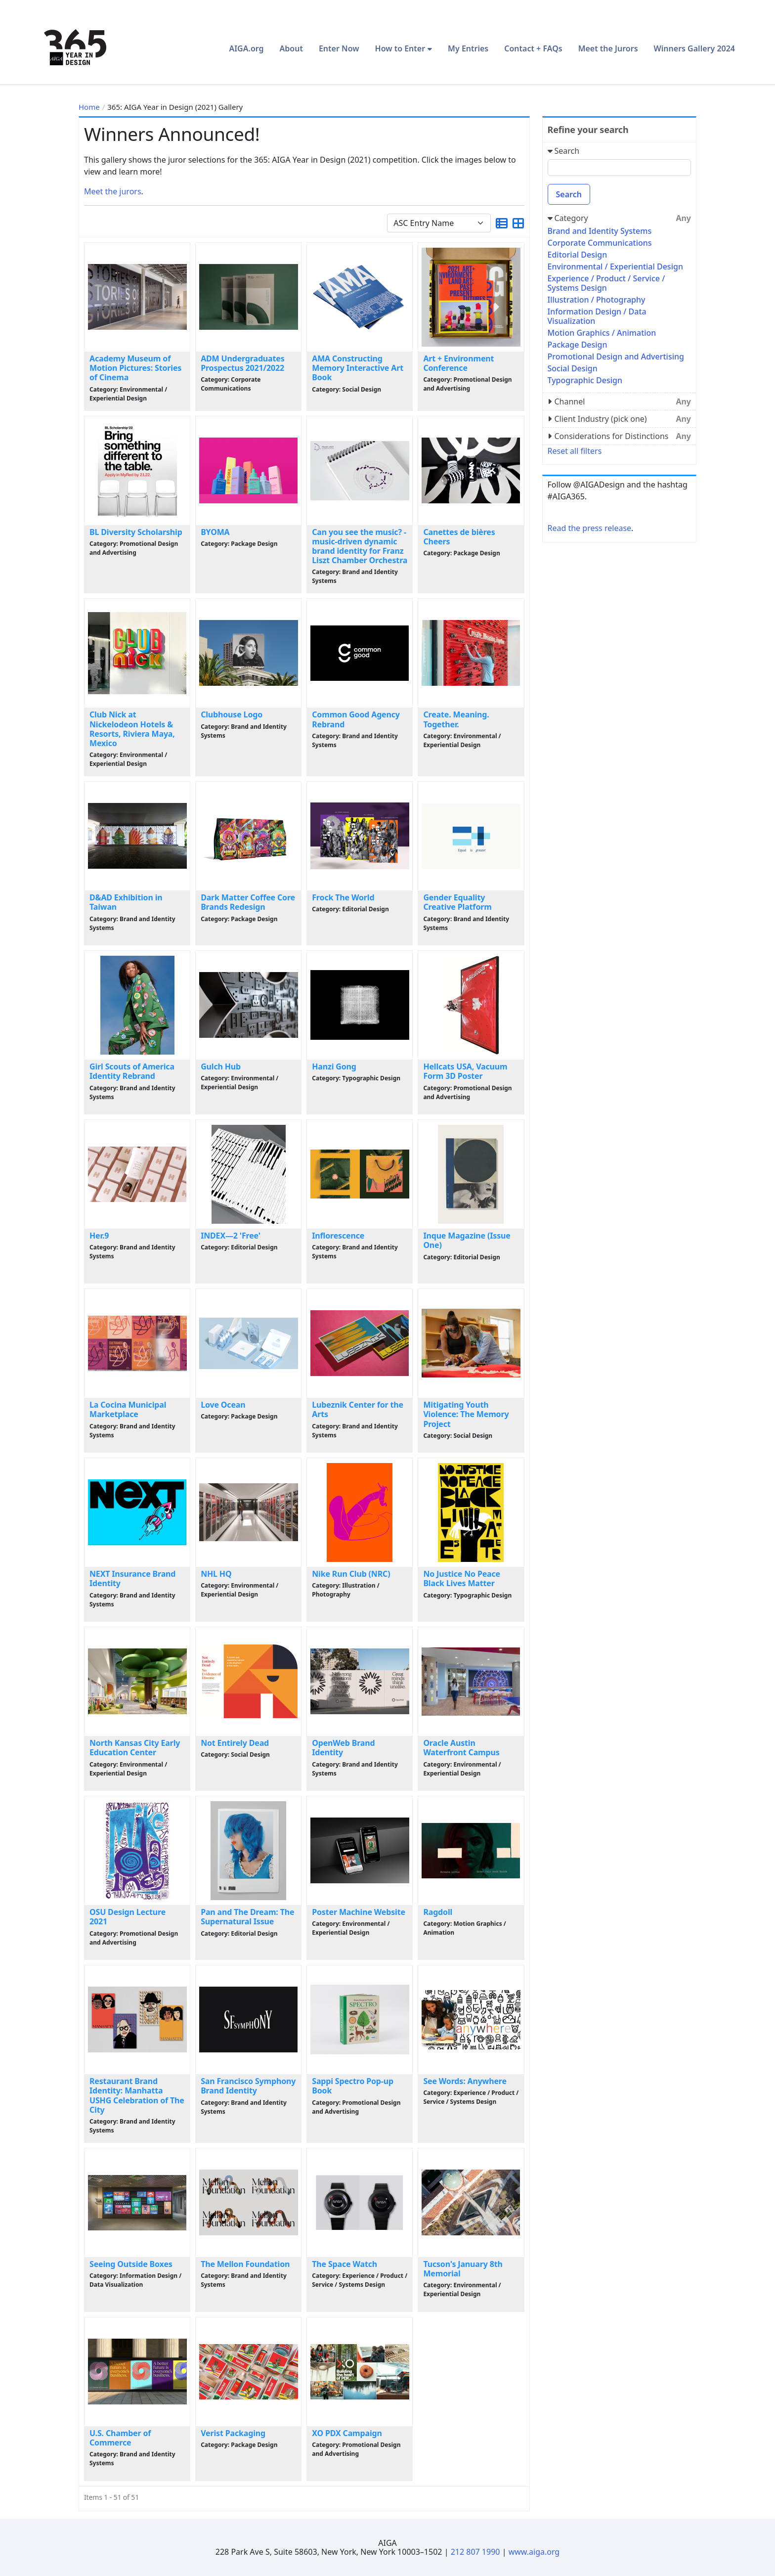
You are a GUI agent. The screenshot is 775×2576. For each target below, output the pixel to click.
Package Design (577, 344)
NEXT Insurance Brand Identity (132, 1578)
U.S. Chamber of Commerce (120, 2438)
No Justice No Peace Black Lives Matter (461, 1578)
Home (89, 106)
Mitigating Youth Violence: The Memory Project (466, 1414)
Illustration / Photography (597, 299)
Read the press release (590, 528)
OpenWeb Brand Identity (343, 1747)
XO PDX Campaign (347, 2433)
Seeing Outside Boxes (130, 2264)
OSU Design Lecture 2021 (127, 1917)
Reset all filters (575, 450)
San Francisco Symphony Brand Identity (248, 2086)
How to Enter (400, 48)
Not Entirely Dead (235, 1742)
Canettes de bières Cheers (459, 537)
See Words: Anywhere (464, 2081)
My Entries (468, 48)
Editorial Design (577, 254)
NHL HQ (216, 1573)
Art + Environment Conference (458, 363)
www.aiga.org (534, 2551)
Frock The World (343, 897)
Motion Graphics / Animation (602, 332)
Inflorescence (338, 1235)
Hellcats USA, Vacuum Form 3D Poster (465, 1071)
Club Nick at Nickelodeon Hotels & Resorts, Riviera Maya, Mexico (132, 729)
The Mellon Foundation (245, 2264)
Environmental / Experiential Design (615, 266)
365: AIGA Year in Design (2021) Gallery (175, 106)
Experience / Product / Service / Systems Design (606, 283)
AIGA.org (246, 48)
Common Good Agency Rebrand (356, 719)
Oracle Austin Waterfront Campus (461, 1747)
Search (569, 194)
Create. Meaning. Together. (456, 719)
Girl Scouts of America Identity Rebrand (131, 1071)
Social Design (573, 368)
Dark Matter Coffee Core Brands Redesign (248, 902)
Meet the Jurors (608, 48)
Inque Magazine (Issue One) (466, 1240)
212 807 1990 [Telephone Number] (475, 2551)
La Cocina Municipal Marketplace (127, 1409)
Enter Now (339, 48)
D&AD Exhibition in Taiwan (126, 902)
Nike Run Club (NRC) (351, 1573)
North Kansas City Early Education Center (134, 1747)
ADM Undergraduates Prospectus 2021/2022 (242, 363)
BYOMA (215, 532)
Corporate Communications (600, 242)
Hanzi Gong (334, 1066)
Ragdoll (437, 1912)
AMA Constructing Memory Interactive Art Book (357, 368)
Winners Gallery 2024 (694, 48)
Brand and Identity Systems (600, 230)
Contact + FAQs (533, 48)
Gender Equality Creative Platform (457, 902)
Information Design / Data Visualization (597, 316)
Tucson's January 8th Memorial (462, 2269)
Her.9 (99, 1235)
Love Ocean (223, 1404)
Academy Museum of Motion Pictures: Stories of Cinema (135, 368)
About (291, 48)
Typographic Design (585, 380)
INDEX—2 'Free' (230, 1235)
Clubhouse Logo (231, 714)
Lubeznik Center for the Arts (357, 1409)
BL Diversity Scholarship (135, 532)
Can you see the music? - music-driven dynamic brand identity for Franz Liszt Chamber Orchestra (359, 546)
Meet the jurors (112, 191)
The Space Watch (344, 2264)
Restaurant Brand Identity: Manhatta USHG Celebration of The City (136, 2095)
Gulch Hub (221, 1066)
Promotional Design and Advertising (616, 356)
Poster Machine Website (358, 1912)
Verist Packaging (233, 2433)
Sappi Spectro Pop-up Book (352, 2086)
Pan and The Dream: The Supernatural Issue (247, 1917)
